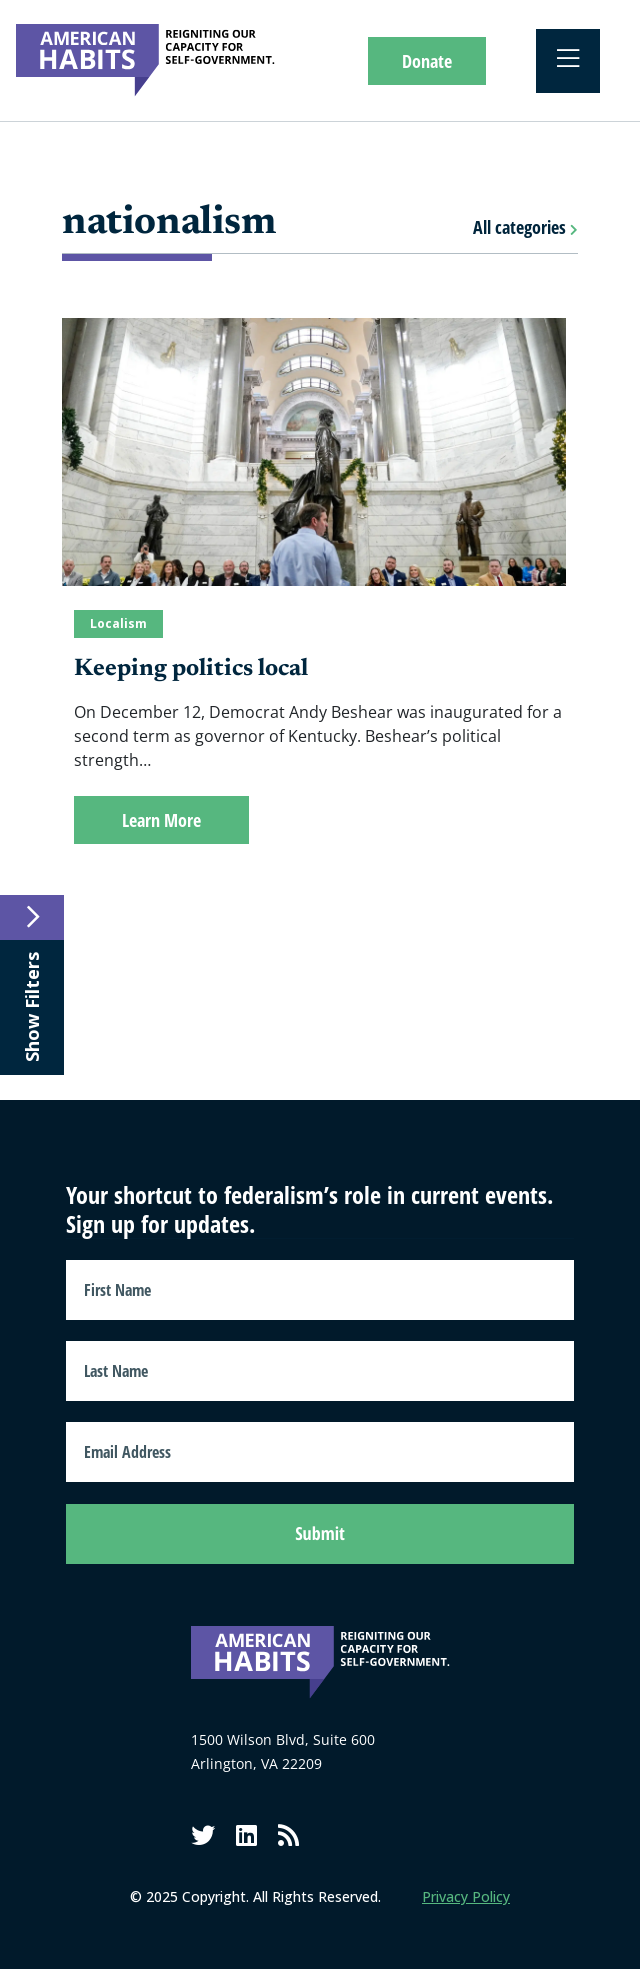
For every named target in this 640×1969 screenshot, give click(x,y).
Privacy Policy (466, 1896)
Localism (118, 623)
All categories (525, 227)
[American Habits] (145, 60)
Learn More (161, 820)
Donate (427, 61)
